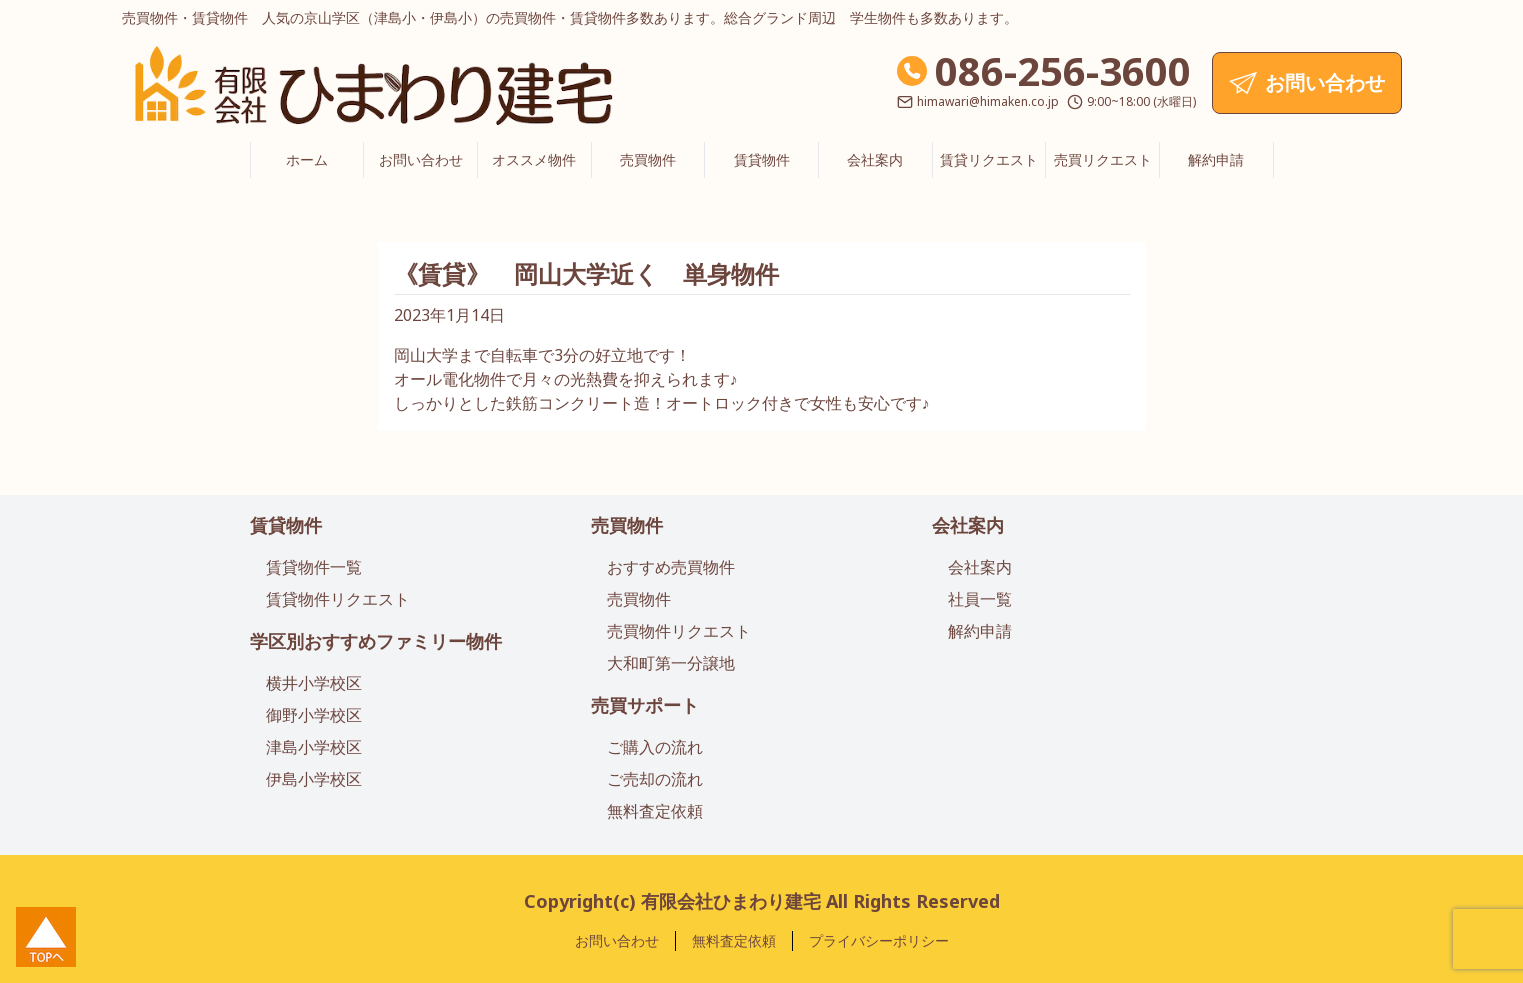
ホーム (307, 159)
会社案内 (875, 159)
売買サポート (645, 705)
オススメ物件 (534, 159)
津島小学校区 (314, 747)
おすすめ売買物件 (671, 567)
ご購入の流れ (655, 747)
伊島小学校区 (314, 779)
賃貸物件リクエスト (338, 599)
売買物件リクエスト (679, 631)
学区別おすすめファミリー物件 (376, 641)
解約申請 (1216, 159)
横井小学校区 (314, 683)
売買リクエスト (1103, 159)
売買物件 (648, 159)
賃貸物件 (762, 159)
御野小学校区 (314, 715)
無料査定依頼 (655, 811)
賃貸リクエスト (989, 159)
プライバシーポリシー (879, 940)
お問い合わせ (421, 159)
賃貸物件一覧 (314, 567)
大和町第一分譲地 (671, 663)
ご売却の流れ (655, 779)
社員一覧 (980, 599)
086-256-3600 (1063, 70)
